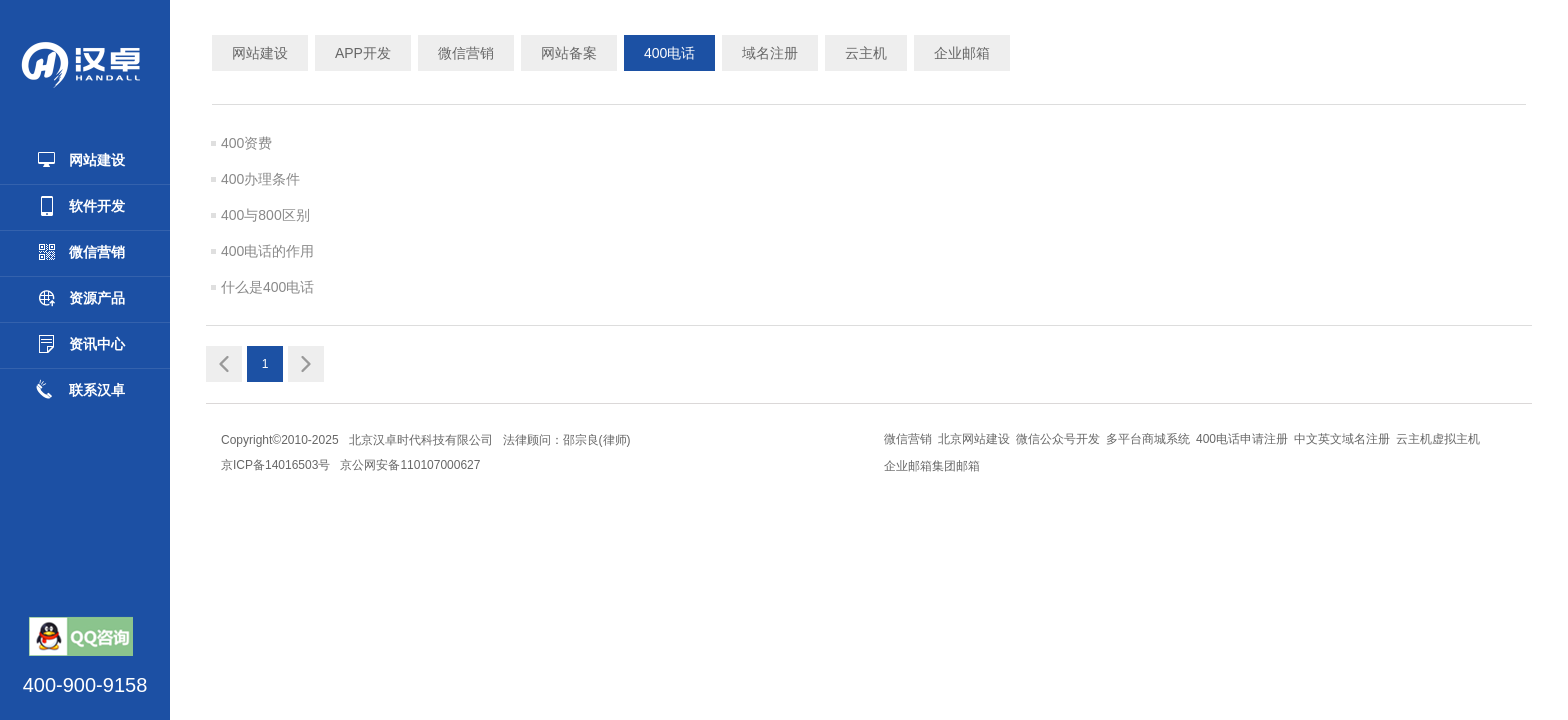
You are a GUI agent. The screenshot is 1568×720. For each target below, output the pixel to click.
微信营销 (80, 252)
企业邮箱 (962, 53)
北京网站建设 (974, 439)
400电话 (669, 53)
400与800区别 (265, 215)
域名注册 (770, 53)
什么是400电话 (267, 287)
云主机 (866, 53)
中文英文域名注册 (1342, 439)
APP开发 (363, 53)
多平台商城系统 (1148, 439)
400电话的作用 (267, 251)
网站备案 (569, 53)
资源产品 (80, 298)
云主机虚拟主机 (1438, 439)
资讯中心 (80, 344)
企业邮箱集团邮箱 (932, 466)
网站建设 (80, 160)
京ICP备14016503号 (275, 465)
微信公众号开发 (1058, 439)
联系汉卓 (80, 390)
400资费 (246, 143)
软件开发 (80, 206)
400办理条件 (260, 179)
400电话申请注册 (1242, 439)
